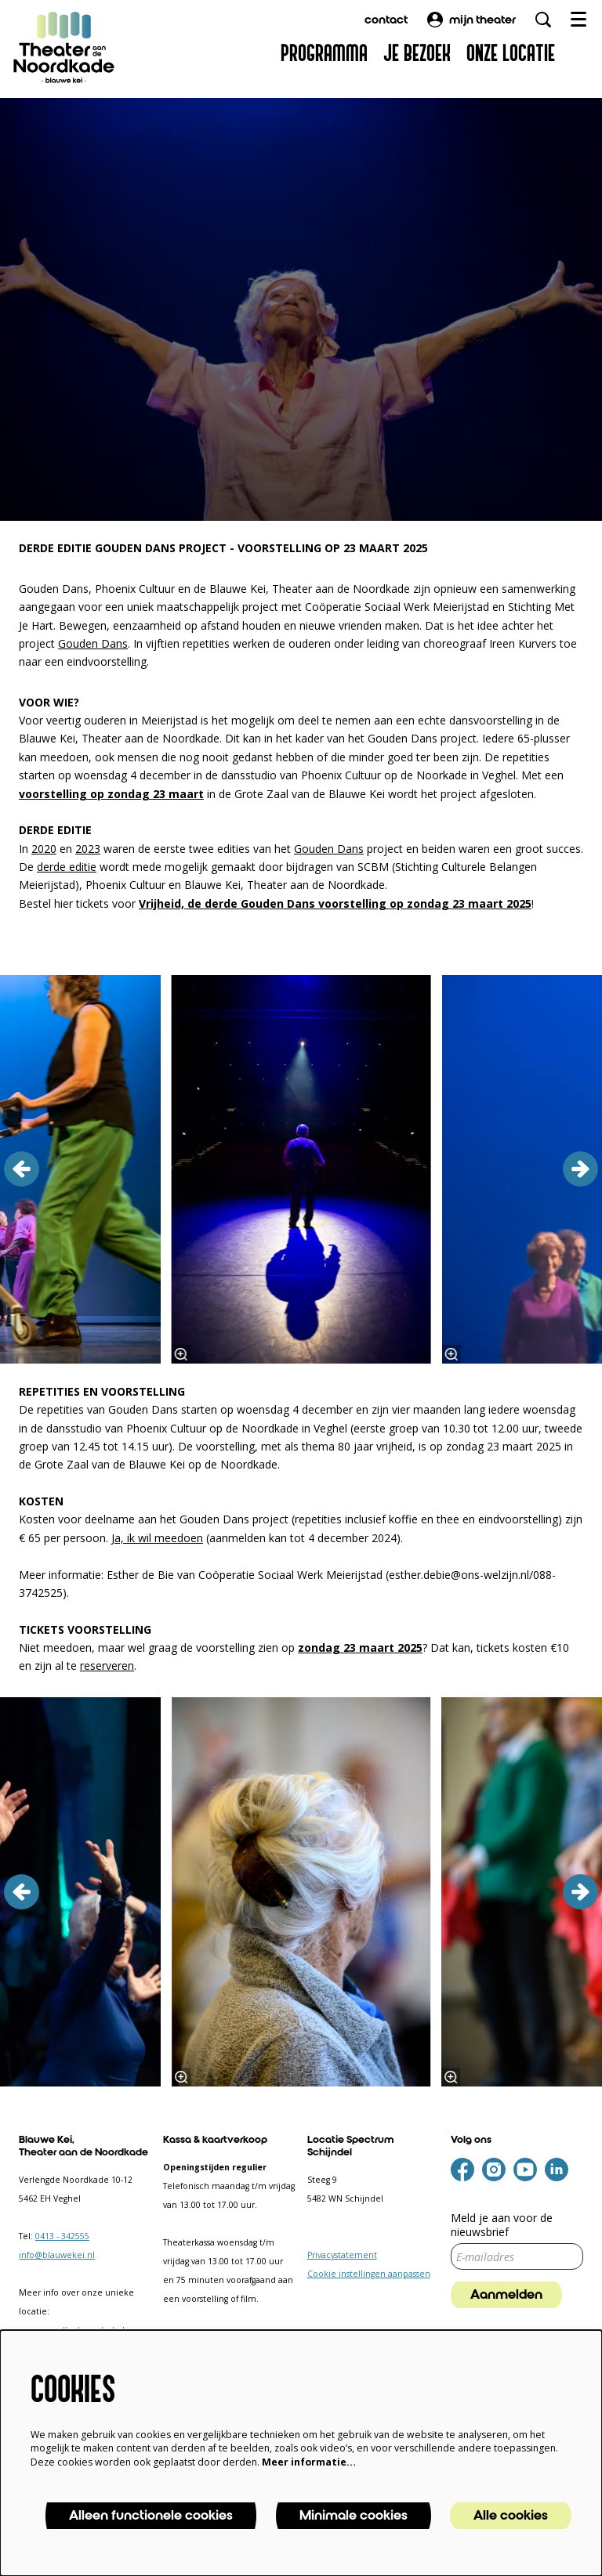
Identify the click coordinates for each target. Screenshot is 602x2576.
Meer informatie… (309, 2462)
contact (386, 20)
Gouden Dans (93, 643)
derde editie (66, 866)
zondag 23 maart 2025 (360, 1647)
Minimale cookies (353, 2516)
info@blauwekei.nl (57, 2254)
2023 (87, 848)
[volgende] (580, 1169)
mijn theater (471, 19)
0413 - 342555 (62, 2236)
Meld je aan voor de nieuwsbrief (502, 2225)
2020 (43, 848)
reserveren (107, 1665)
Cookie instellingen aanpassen (368, 2273)
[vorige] (21, 1169)
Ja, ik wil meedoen (157, 1537)
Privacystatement (342, 2254)
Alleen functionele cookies (151, 2516)
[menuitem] (324, 53)
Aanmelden (506, 2295)
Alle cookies (510, 2516)
